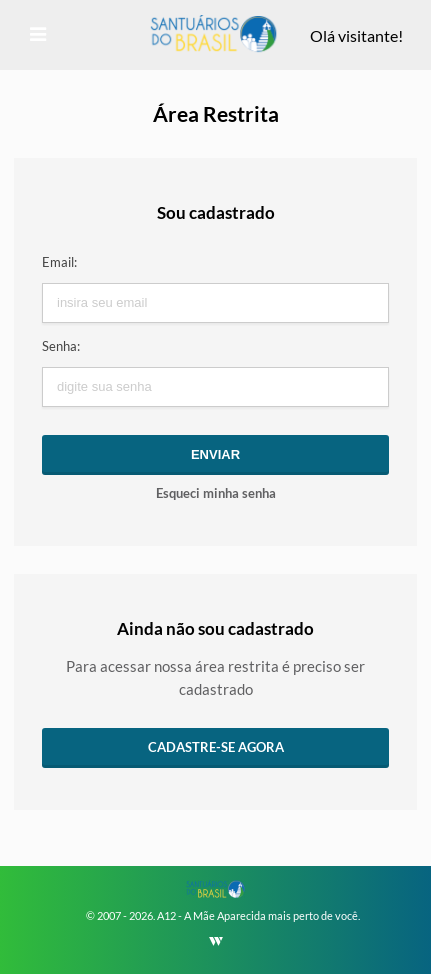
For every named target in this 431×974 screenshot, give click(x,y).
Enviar (215, 454)
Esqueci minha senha (216, 493)
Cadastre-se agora (216, 747)
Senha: (61, 346)
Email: (59, 262)
